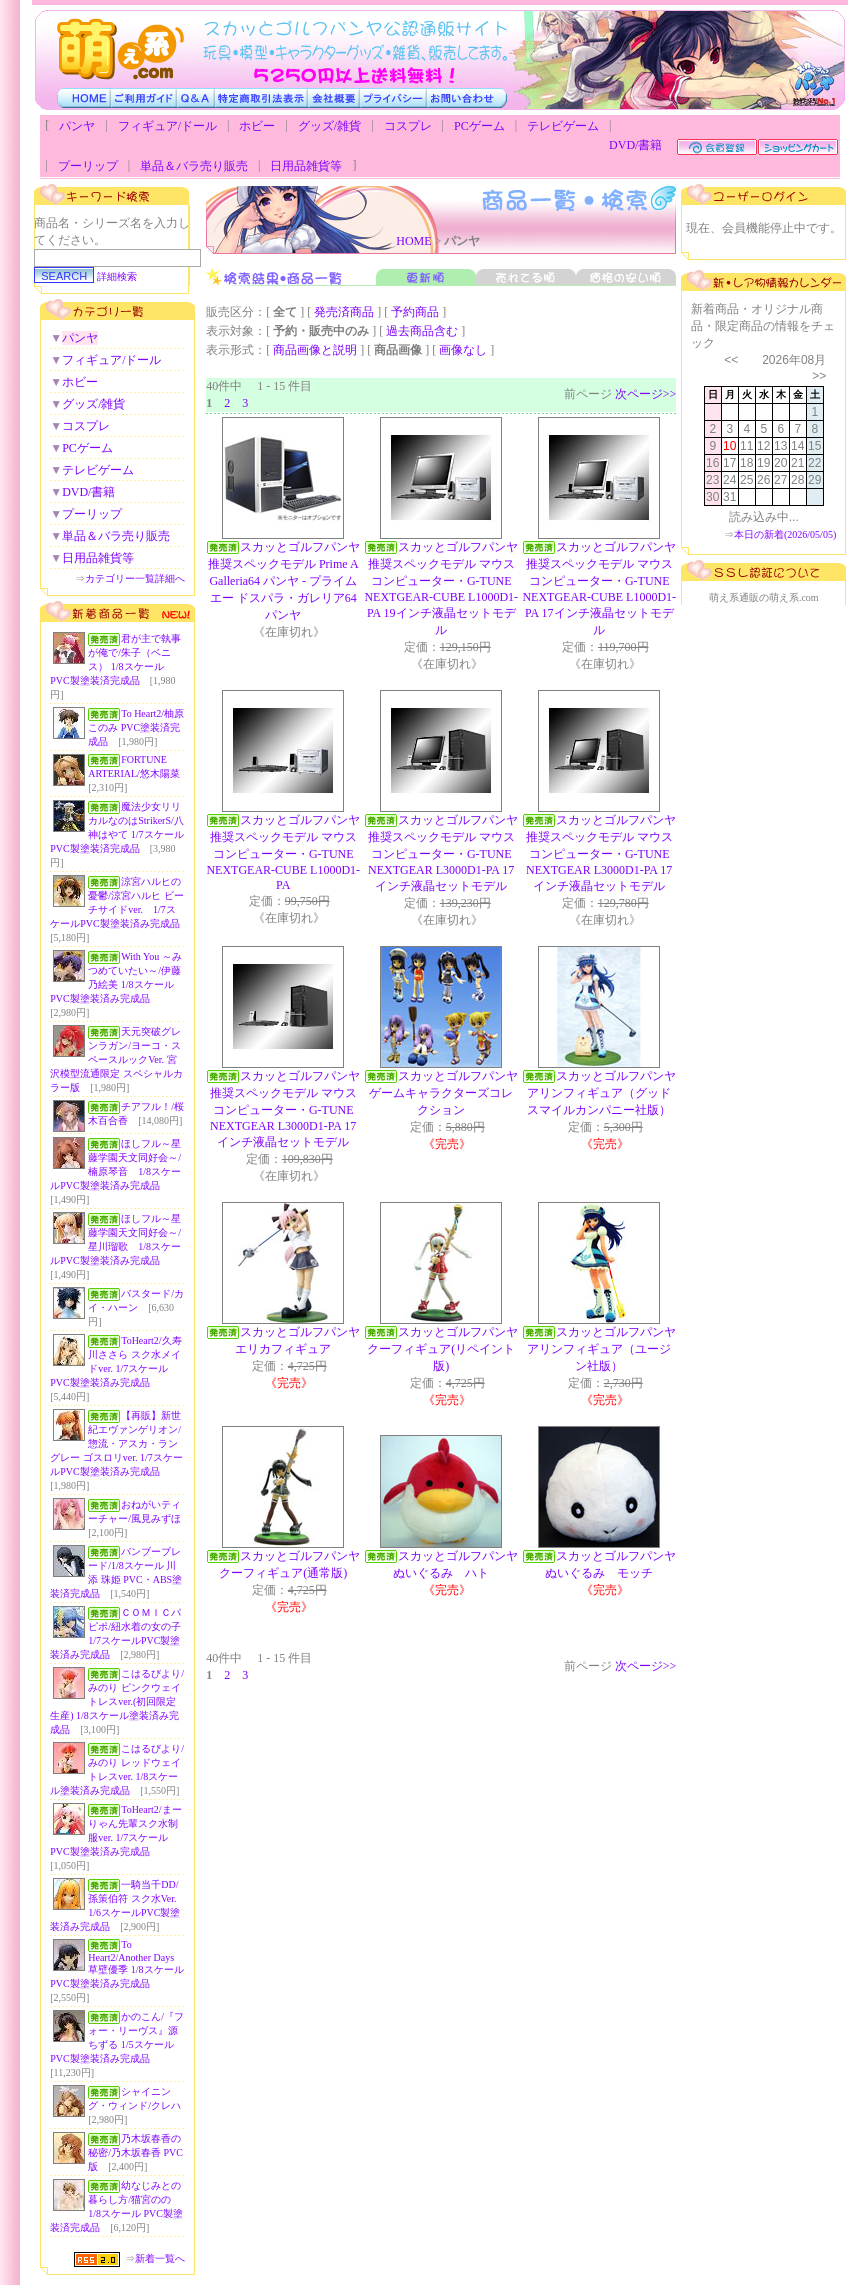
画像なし (463, 350)
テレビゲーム (563, 126)
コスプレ (408, 126)
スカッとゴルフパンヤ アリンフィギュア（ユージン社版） (607, 1349)
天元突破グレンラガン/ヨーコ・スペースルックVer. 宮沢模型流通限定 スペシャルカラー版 (116, 1059)
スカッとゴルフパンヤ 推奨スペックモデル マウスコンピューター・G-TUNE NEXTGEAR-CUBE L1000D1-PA (288, 852)
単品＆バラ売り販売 (194, 166)
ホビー (257, 126)
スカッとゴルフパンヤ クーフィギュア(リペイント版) (448, 1349)
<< (731, 360)
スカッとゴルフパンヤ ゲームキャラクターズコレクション (449, 1093)
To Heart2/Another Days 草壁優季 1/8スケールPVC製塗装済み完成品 (116, 1964)
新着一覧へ (160, 2258)
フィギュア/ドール (167, 126)
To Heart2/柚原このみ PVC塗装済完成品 (136, 727)
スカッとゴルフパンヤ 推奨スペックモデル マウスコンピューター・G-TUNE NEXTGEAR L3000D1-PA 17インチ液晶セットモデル (449, 853)
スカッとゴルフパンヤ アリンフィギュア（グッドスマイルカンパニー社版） (607, 1093)
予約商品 (415, 312)
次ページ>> (646, 394)
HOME (413, 241)
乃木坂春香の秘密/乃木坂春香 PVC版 (135, 2152)
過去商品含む (422, 331)
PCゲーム (479, 126)
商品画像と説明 (315, 350)
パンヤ (77, 126)
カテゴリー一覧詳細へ (135, 578)
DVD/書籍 (635, 145)
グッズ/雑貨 (329, 126)
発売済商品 (344, 312)
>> (819, 376)
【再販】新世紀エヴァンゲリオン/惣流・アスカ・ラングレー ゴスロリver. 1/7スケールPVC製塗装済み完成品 (116, 1443)
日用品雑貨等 (306, 166)
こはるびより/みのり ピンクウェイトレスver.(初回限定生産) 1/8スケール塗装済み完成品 (117, 1701)
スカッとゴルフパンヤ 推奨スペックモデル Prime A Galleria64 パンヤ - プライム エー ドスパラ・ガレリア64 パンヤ (290, 581)
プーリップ (88, 166)
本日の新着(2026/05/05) (785, 534)
